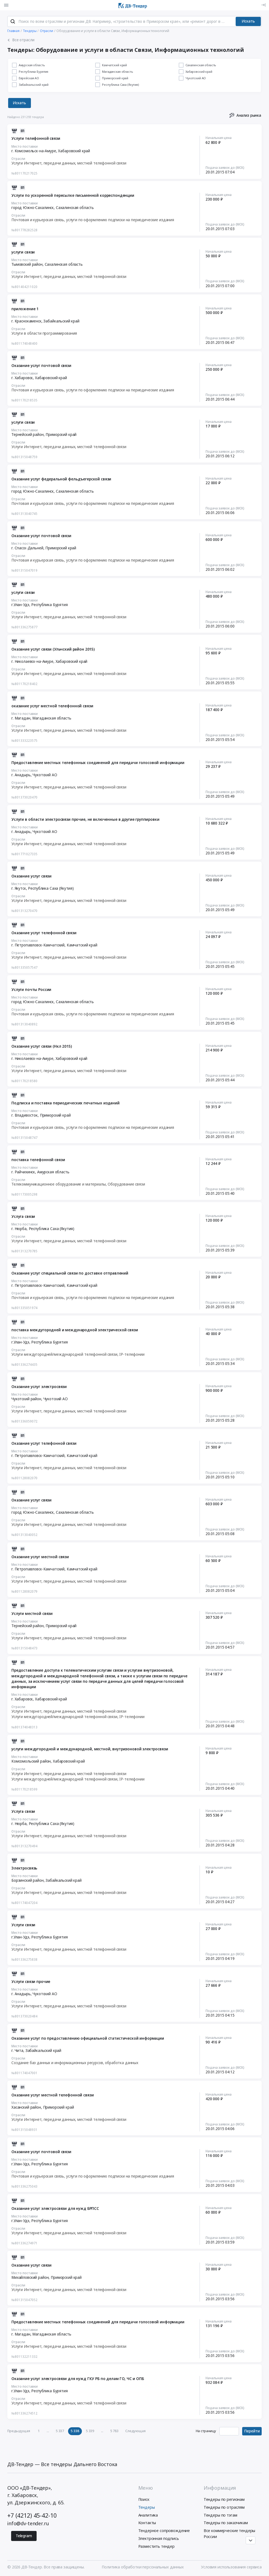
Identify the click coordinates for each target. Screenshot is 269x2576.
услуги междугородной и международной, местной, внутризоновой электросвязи (89, 1749)
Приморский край (61, 434)
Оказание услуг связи (31, 876)
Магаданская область (51, 718)
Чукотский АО (45, 774)
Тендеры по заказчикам (226, 2522)
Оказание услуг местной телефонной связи (52, 2095)
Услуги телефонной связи (35, 138)
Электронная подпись (158, 2538)
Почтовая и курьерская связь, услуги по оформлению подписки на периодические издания (92, 219)
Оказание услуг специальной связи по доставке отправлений (69, 1273)
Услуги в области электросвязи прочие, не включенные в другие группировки (85, 819)
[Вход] (263, 5)
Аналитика (148, 2515)
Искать (248, 21)
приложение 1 (25, 308)
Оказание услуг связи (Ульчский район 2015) (53, 649)
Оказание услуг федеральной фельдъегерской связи (61, 479)
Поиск (143, 2499)
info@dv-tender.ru (28, 2523)
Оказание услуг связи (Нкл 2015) (41, 1046)
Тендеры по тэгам (220, 2515)
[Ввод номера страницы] (229, 2431)
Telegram (24, 2535)
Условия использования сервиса (231, 2566)
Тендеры (146, 2507)
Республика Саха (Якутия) (51, 888)
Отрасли (18, 158)
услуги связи (23, 252)
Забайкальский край (61, 321)
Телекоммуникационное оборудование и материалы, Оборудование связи (78, 1184)
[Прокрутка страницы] (250, 2540)
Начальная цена (219, 138)
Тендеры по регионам (224, 2499)
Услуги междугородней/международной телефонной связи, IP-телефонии (78, 1354)
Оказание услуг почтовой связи (41, 365)
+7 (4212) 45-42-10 (31, 2515)
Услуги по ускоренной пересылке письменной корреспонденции (72, 195)
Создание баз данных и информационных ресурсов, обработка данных (74, 2062)
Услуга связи (23, 1216)
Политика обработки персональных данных (143, 2566)
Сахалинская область (75, 207)
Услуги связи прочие (30, 1981)
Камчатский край (82, 945)
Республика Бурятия (49, 604)
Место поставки (24, 146)
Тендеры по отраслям (224, 2507)
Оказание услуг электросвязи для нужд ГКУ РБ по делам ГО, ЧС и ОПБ (77, 2378)
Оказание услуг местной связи (40, 1556)
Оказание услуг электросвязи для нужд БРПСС (55, 2208)
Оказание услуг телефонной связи (43, 932)
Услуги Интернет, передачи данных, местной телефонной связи (68, 163)
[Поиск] (12, 21)
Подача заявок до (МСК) (225, 167)
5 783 (114, 2431)
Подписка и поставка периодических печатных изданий (65, 1103)
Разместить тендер (156, 2546)
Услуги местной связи (32, 1613)
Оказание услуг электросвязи (39, 1386)
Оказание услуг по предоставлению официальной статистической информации (87, 2038)
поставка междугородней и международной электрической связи (74, 1329)
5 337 (60, 2431)
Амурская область (53, 1172)
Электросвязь (24, 1868)
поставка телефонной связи (38, 1159)
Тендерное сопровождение (164, 2530)
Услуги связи (23, 1924)
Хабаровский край (74, 150)
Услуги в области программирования (44, 333)
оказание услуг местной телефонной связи (52, 706)
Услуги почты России (31, 989)
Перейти (252, 2431)
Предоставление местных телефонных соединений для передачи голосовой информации (97, 762)
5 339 (90, 2431)
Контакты (147, 2522)
